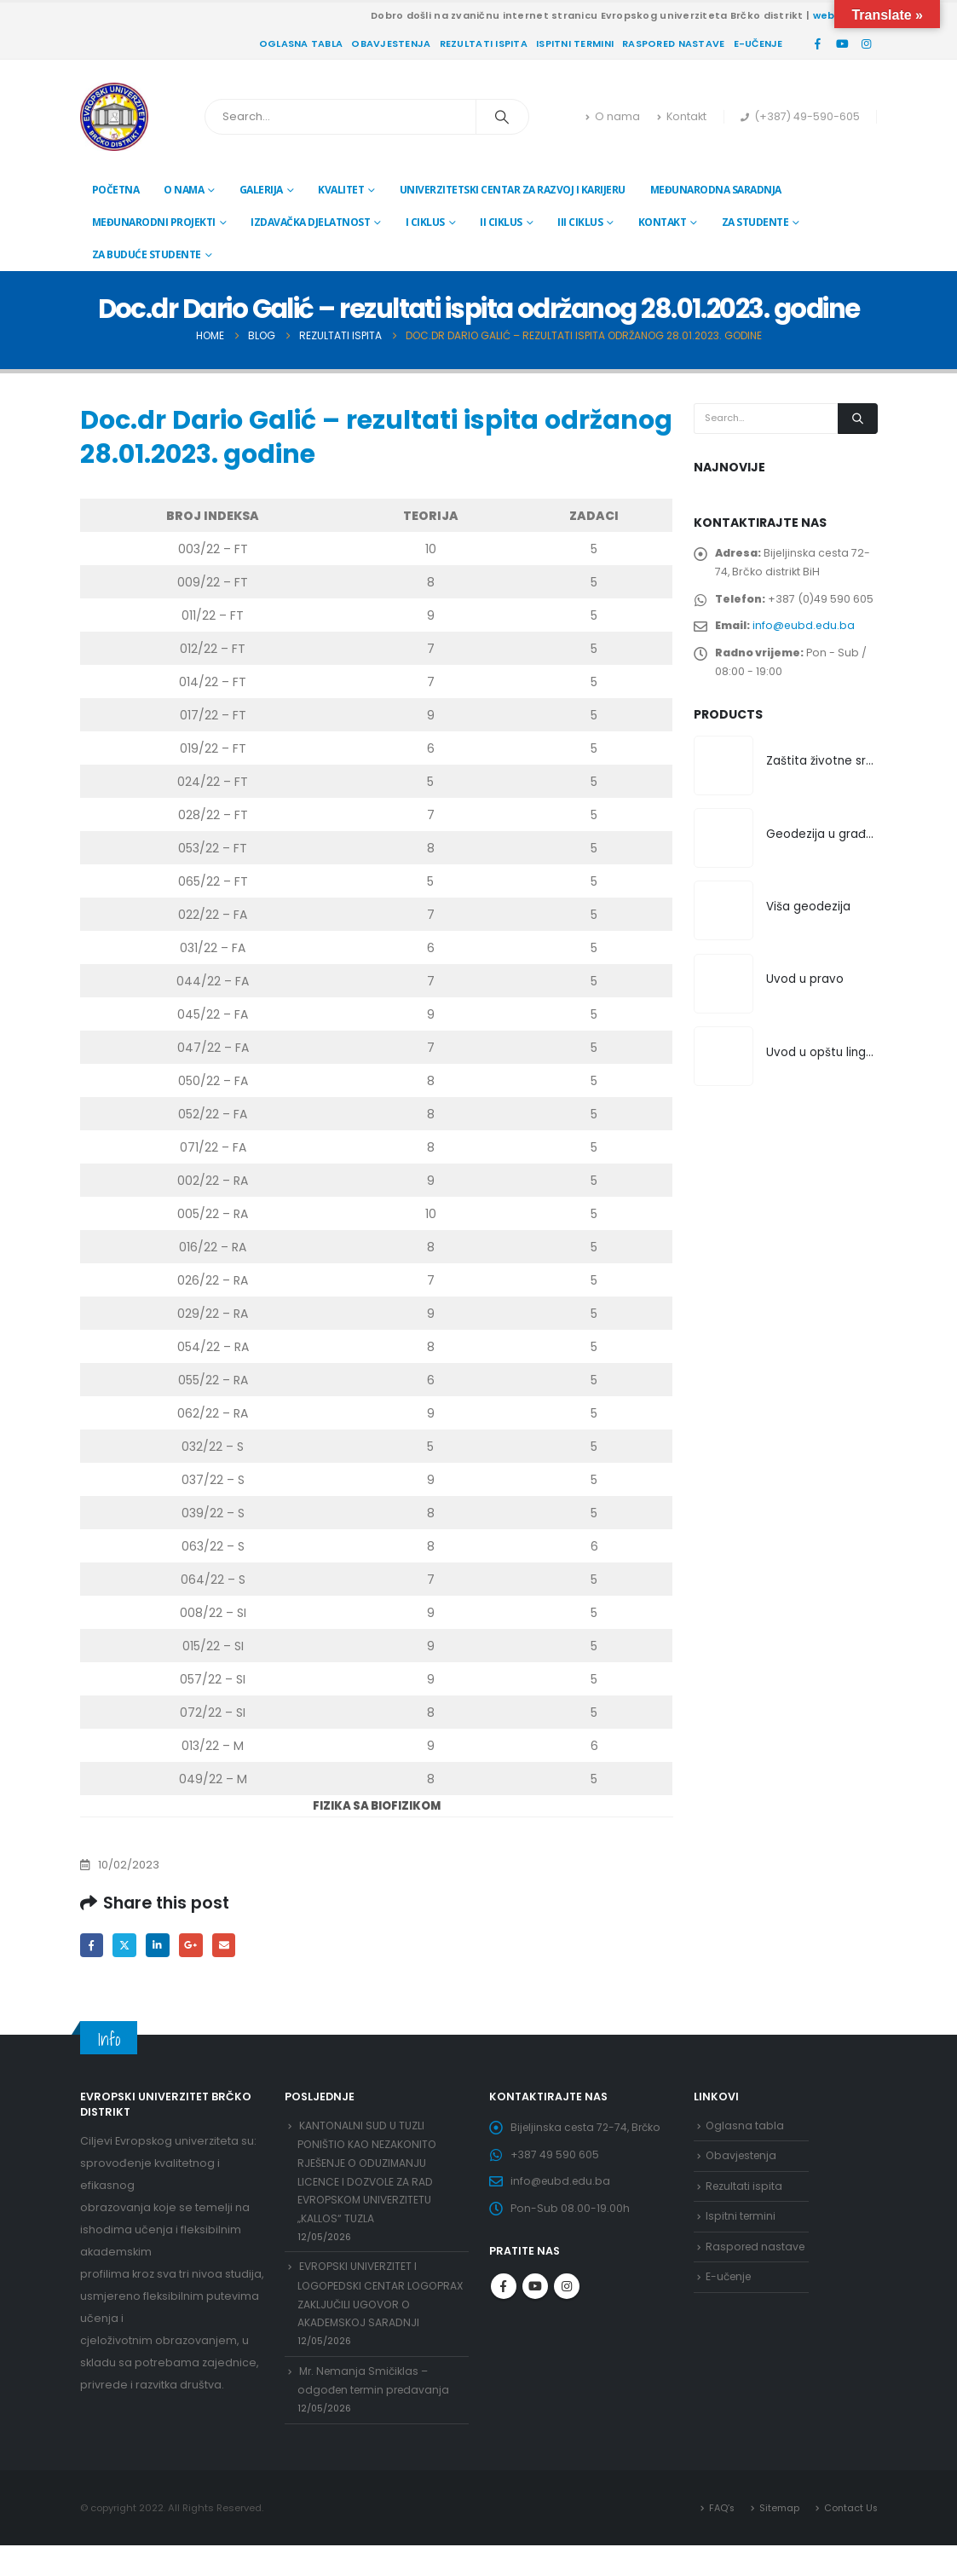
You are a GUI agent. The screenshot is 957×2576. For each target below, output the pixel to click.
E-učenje (758, 43)
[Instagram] (867, 43)
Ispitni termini (575, 43)
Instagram (566, 2295)
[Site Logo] (114, 117)
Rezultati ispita (484, 43)
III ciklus (579, 222)
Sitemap (778, 2537)
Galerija (261, 189)
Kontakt (681, 116)
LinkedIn (161, 1945)
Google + (195, 1945)
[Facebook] (818, 43)
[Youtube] (842, 43)
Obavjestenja (390, 43)
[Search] (502, 117)
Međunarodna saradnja (715, 189)
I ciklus (425, 222)
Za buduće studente (146, 254)
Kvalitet (341, 189)
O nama (612, 116)
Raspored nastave (673, 43)
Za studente (755, 222)
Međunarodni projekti (154, 222)
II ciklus (501, 222)
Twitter (126, 1945)
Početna (116, 189)
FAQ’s (719, 2537)
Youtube (535, 2295)
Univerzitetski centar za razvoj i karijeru (513, 189)
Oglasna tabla (301, 43)
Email (230, 1945)
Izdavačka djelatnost (310, 222)
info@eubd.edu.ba (807, 632)
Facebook (92, 1945)
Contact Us (850, 2537)
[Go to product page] (723, 777)
